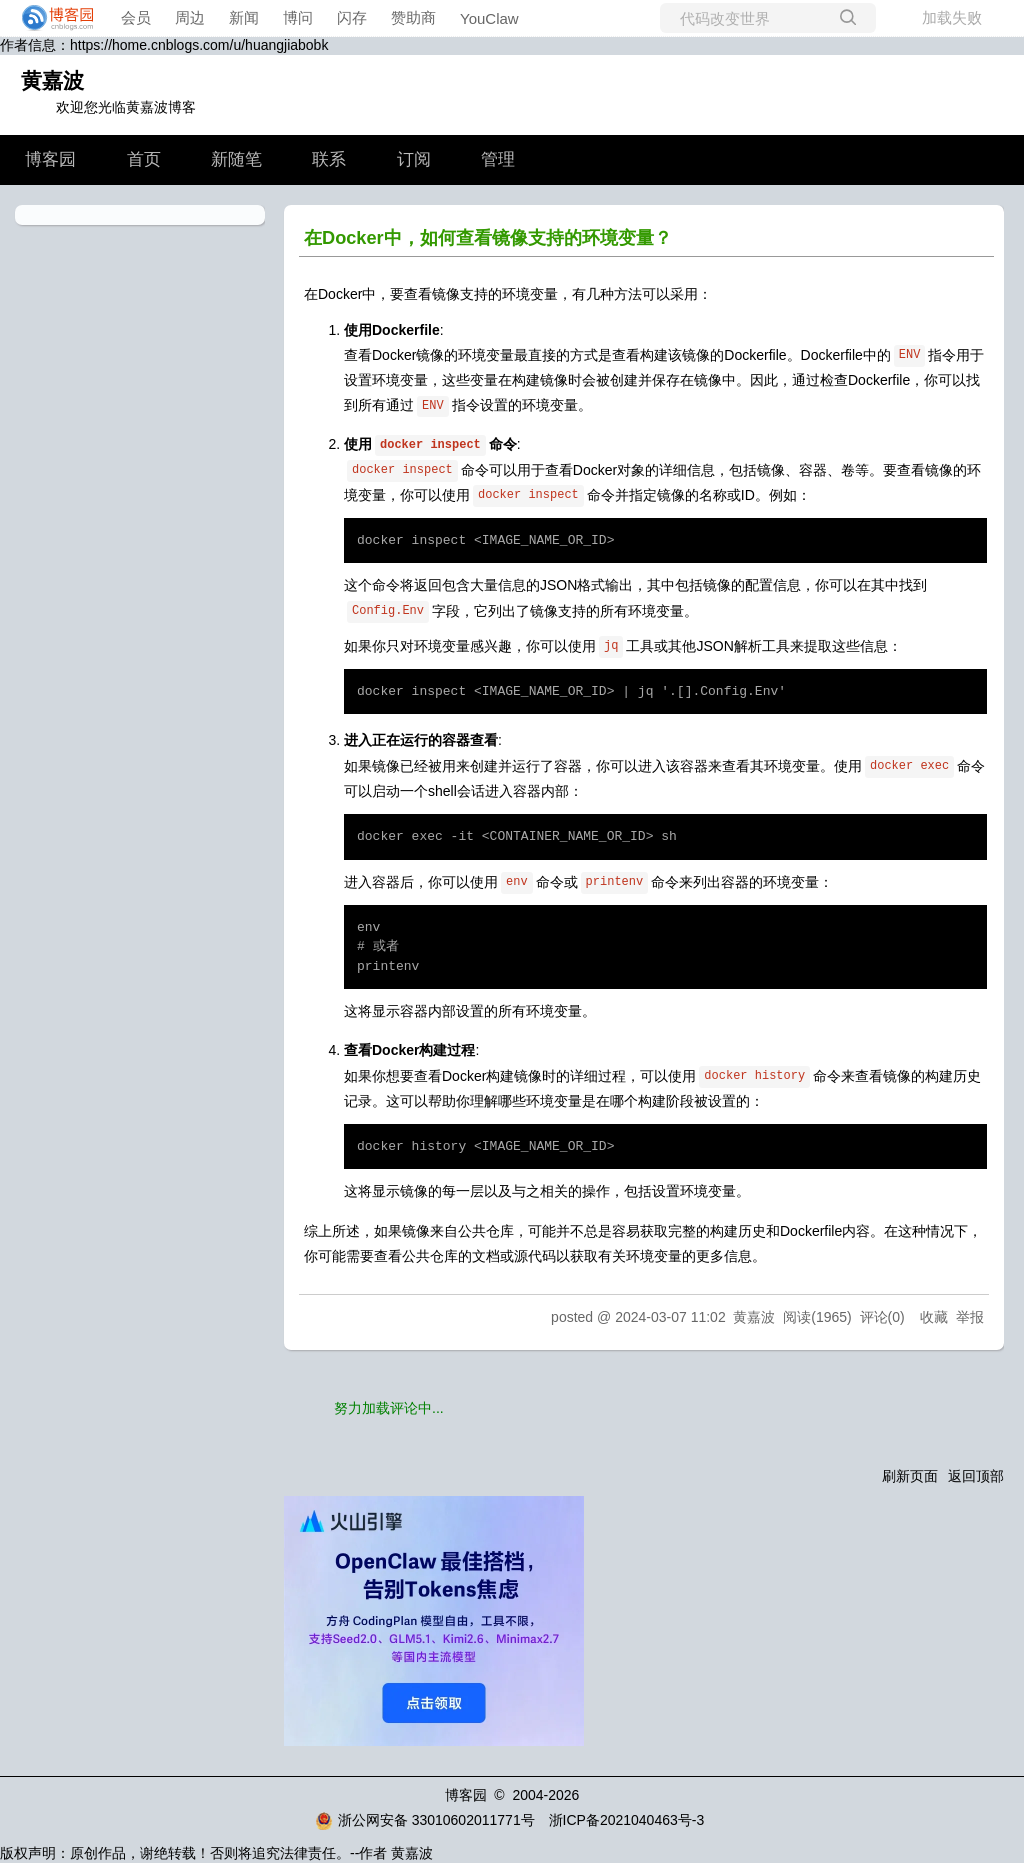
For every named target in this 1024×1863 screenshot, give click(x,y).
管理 (498, 159)
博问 (298, 17)
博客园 (50, 159)
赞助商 (413, 17)
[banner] (52, 18)
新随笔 (236, 159)
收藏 (934, 1317)
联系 (329, 159)
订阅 (414, 159)
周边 (190, 17)
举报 (970, 1317)
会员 (136, 17)
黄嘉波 (52, 80)
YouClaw (489, 18)
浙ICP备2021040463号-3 (627, 1820)
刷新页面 (910, 1476)
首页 (144, 159)
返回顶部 (976, 1476)
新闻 (244, 17)
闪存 (352, 17)
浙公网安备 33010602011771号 (425, 1820)
